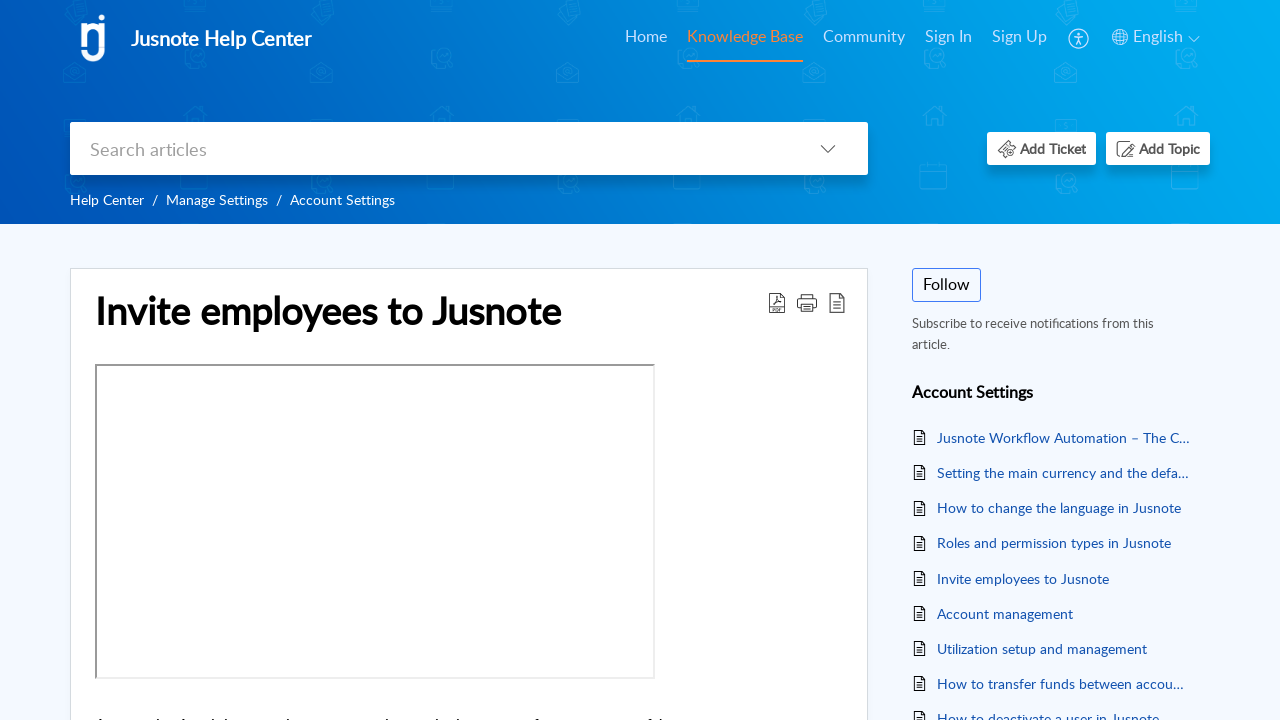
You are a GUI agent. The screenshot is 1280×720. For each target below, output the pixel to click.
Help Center (107, 199)
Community (864, 36)
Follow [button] (946, 284)
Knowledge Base (745, 36)
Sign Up (1019, 36)
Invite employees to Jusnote (1023, 578)
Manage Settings (217, 199)
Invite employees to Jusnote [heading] (328, 311)
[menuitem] (646, 38)
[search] (429, 148)
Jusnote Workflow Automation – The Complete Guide (1063, 437)
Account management (1005, 613)
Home (646, 36)
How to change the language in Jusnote (1059, 507)
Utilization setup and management (1042, 648)
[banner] (640, 112)
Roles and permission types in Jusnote (1054, 542)
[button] (1079, 38)
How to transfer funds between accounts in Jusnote (1063, 683)
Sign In (948, 36)
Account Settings (342, 199)
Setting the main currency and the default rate (1063, 472)
